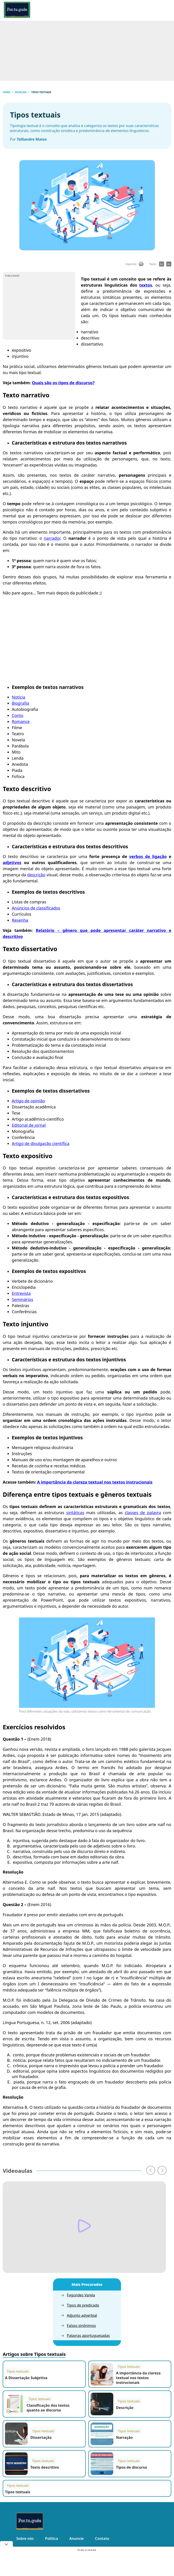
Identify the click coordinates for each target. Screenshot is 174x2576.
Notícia (18, 697)
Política (51, 2538)
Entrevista (21, 1293)
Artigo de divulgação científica (40, 1143)
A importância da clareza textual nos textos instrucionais (95, 1482)
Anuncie (76, 2538)
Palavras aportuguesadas (85, 2335)
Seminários (22, 1299)
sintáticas (75, 1512)
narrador (52, 538)
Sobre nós (25, 2538)
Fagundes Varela (78, 2295)
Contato (102, 2538)
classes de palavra (143, 1512)
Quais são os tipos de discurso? (63, 382)
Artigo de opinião (28, 1100)
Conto (17, 715)
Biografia (20, 703)
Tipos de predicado (80, 2305)
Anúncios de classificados (36, 908)
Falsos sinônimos (78, 2325)
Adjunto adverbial (79, 2315)
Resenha (20, 920)
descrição (36, 874)
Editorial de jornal (29, 1125)
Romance (21, 721)
